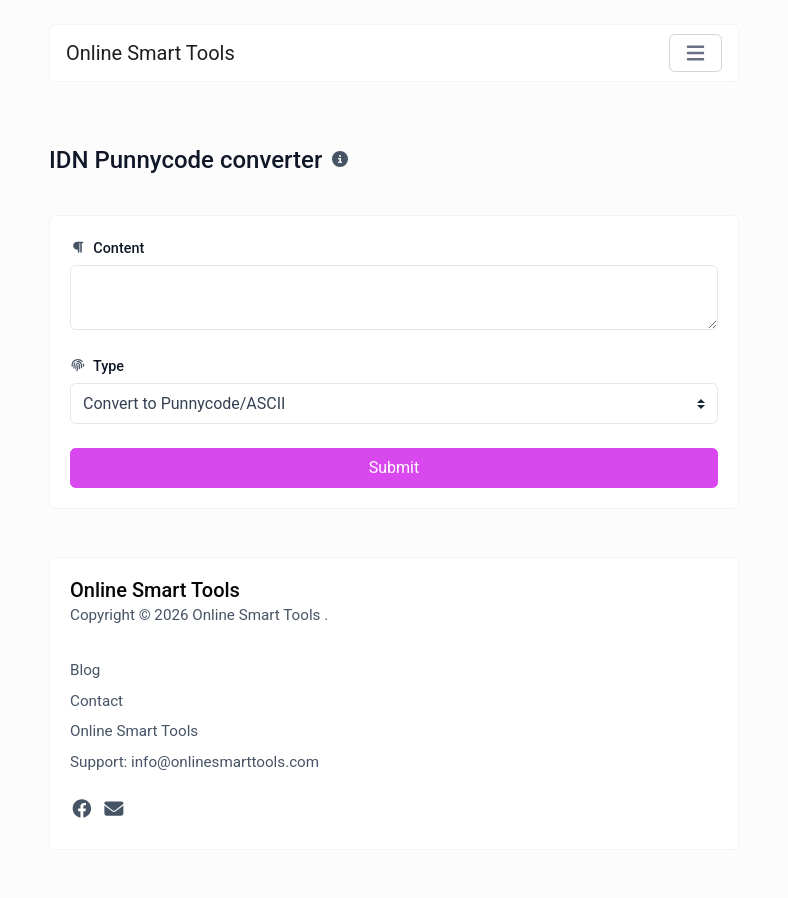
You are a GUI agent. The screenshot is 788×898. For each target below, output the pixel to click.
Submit (394, 467)
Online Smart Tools (150, 53)
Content (107, 248)
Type (97, 366)
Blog (85, 670)
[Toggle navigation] (695, 53)
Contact (96, 701)
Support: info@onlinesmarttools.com (194, 762)
